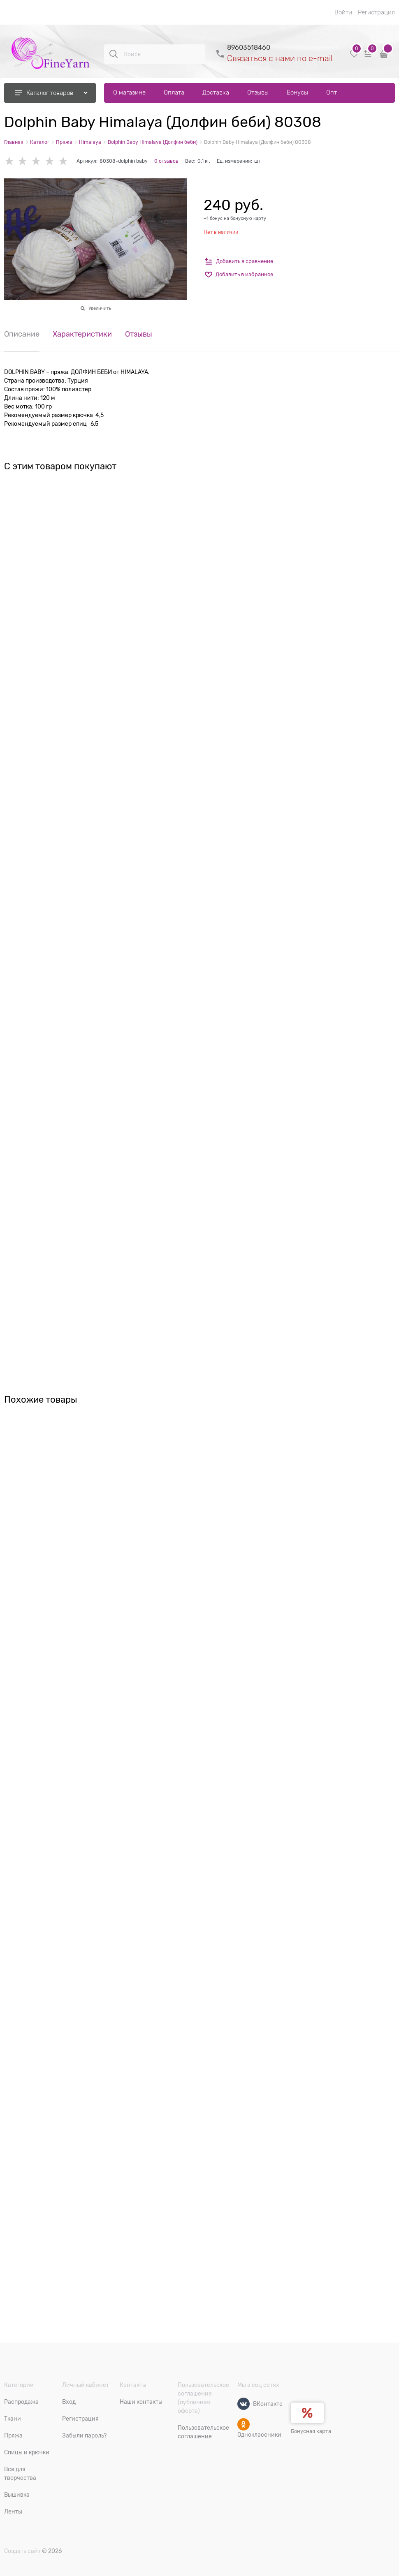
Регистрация (376, 12)
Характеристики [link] (82, 334)
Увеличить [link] (99, 308)
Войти (343, 12)
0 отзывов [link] (166, 161)
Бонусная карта (311, 2431)
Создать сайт (22, 2551)
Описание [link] (21, 334)
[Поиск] (113, 54)
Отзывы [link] (138, 334)
